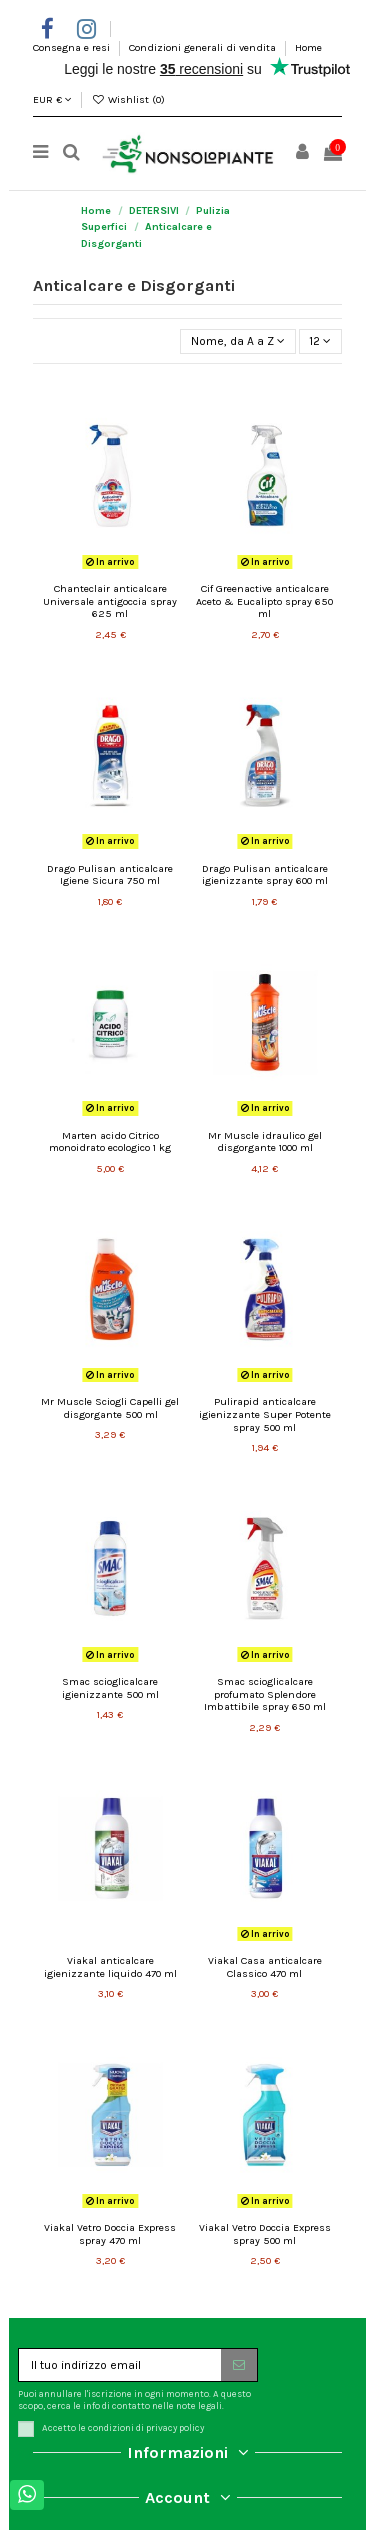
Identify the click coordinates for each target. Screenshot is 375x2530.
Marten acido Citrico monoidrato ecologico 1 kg (110, 1142)
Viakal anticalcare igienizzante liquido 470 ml (110, 1967)
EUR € (52, 99)
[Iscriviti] (239, 2365)
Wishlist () (128, 99)
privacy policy (175, 2427)
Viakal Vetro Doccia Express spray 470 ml (110, 2234)
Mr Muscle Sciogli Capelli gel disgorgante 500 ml (110, 1408)
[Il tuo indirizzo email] (120, 2365)
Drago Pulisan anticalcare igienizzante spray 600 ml (265, 875)
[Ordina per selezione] (237, 341)
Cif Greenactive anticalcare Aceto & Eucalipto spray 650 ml (264, 601)
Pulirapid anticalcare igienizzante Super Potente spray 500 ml (265, 1414)
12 (320, 341)
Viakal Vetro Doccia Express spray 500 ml (265, 2234)
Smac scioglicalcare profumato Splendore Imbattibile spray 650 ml (265, 1694)
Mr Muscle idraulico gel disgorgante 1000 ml (265, 1142)
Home (308, 47)
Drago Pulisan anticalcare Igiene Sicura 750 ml (110, 875)
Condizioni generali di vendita (204, 47)
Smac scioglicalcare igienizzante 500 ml (110, 1688)
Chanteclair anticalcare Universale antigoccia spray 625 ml (110, 601)
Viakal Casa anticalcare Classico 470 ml (265, 1967)
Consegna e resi (73, 47)
